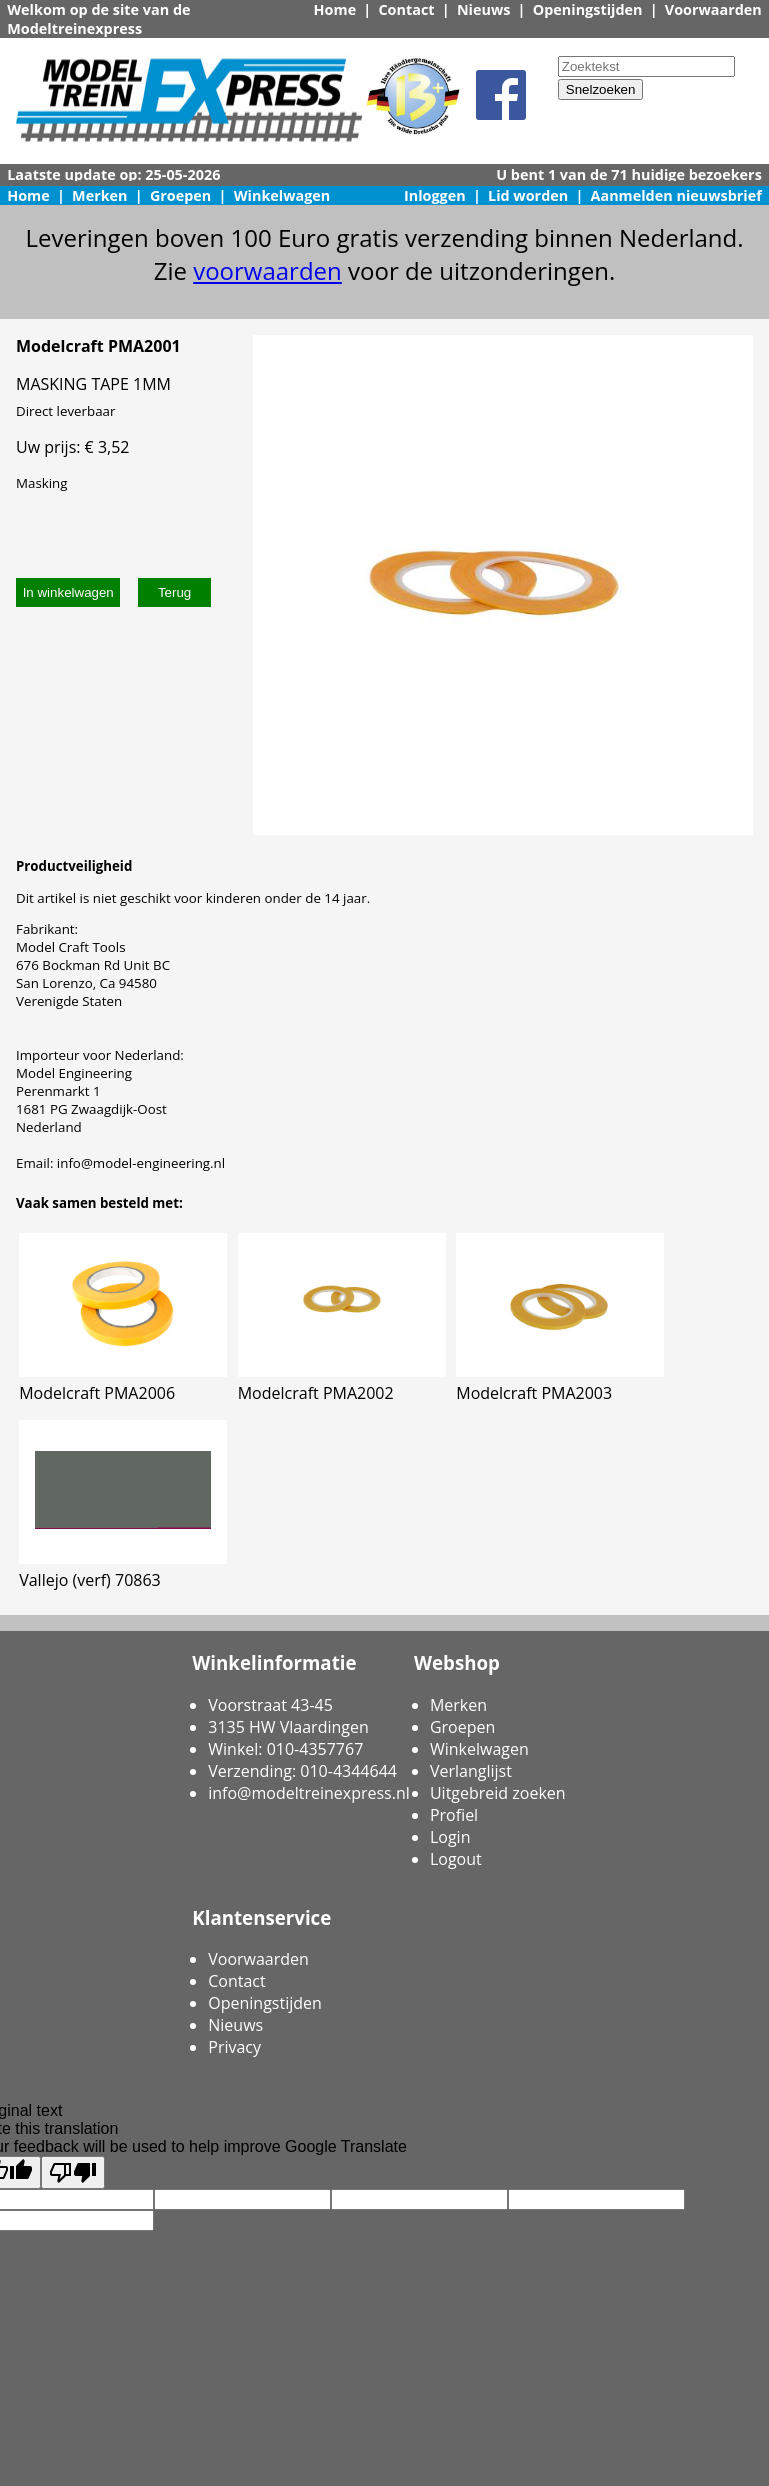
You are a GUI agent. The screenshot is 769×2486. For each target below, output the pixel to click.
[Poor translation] (73, 2172)
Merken (100, 195)
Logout (456, 1859)
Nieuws (484, 9)
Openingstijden (588, 9)
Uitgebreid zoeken (498, 1793)
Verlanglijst (471, 1771)
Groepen (180, 195)
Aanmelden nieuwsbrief (676, 195)
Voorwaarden (713, 9)
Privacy (234, 2047)
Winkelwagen (282, 195)
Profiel (454, 1815)
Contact (406, 9)
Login (450, 1837)
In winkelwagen (68, 592)
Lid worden (528, 195)
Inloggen (435, 195)
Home (335, 9)
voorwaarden (267, 270)
